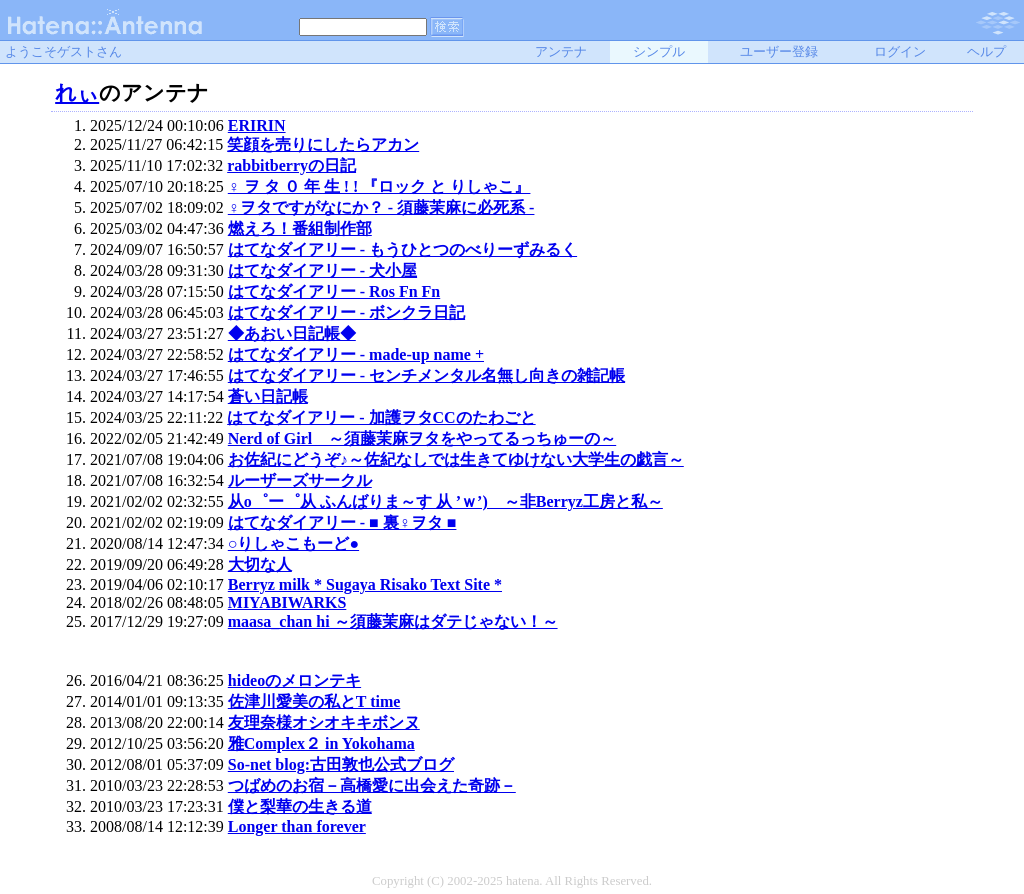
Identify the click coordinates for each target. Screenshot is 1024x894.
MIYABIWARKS (287, 602)
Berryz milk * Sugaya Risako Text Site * (365, 584)
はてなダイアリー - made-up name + (356, 354)
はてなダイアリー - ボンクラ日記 (346, 312)
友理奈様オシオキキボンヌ (324, 722)
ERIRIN (257, 125)
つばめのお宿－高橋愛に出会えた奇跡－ (372, 785)
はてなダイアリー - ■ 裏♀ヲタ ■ (342, 522)
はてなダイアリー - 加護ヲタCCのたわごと (381, 417)
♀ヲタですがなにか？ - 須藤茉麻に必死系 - (381, 207)
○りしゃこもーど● (293, 543)
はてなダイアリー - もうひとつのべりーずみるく (402, 249)
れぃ (77, 93)
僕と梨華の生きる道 (300, 806)
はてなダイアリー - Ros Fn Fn (334, 291)
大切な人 (260, 564)
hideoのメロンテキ (294, 680)
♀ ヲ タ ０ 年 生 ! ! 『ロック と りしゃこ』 (379, 186)
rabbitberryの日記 (291, 165)
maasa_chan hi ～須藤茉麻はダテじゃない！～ (393, 621)
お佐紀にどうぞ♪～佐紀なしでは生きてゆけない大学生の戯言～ (456, 459)
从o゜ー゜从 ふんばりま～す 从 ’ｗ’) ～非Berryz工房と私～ (445, 501)
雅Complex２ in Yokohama (321, 743)
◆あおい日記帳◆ (292, 333)
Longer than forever (297, 826)
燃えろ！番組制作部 (300, 228)
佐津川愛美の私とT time (314, 701)
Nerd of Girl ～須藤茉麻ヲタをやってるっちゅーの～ (422, 438)
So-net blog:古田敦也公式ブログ (341, 764)
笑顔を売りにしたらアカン (323, 144)
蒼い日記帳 (268, 396)
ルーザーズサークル (300, 480)
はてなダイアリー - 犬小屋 (322, 270)
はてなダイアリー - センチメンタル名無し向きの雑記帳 (426, 375)
